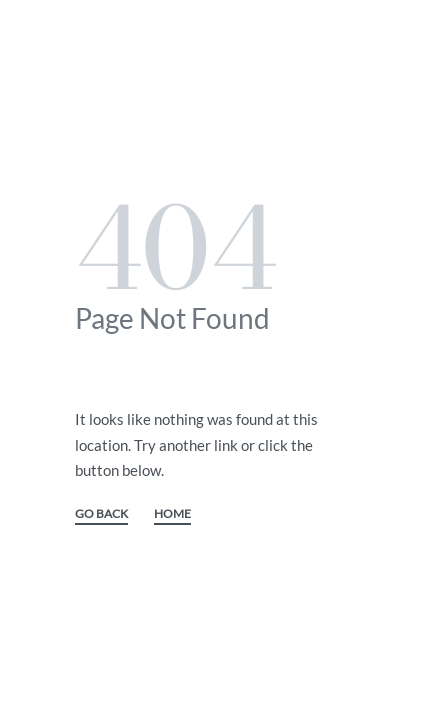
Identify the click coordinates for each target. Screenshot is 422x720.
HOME (172, 514)
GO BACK (101, 514)
